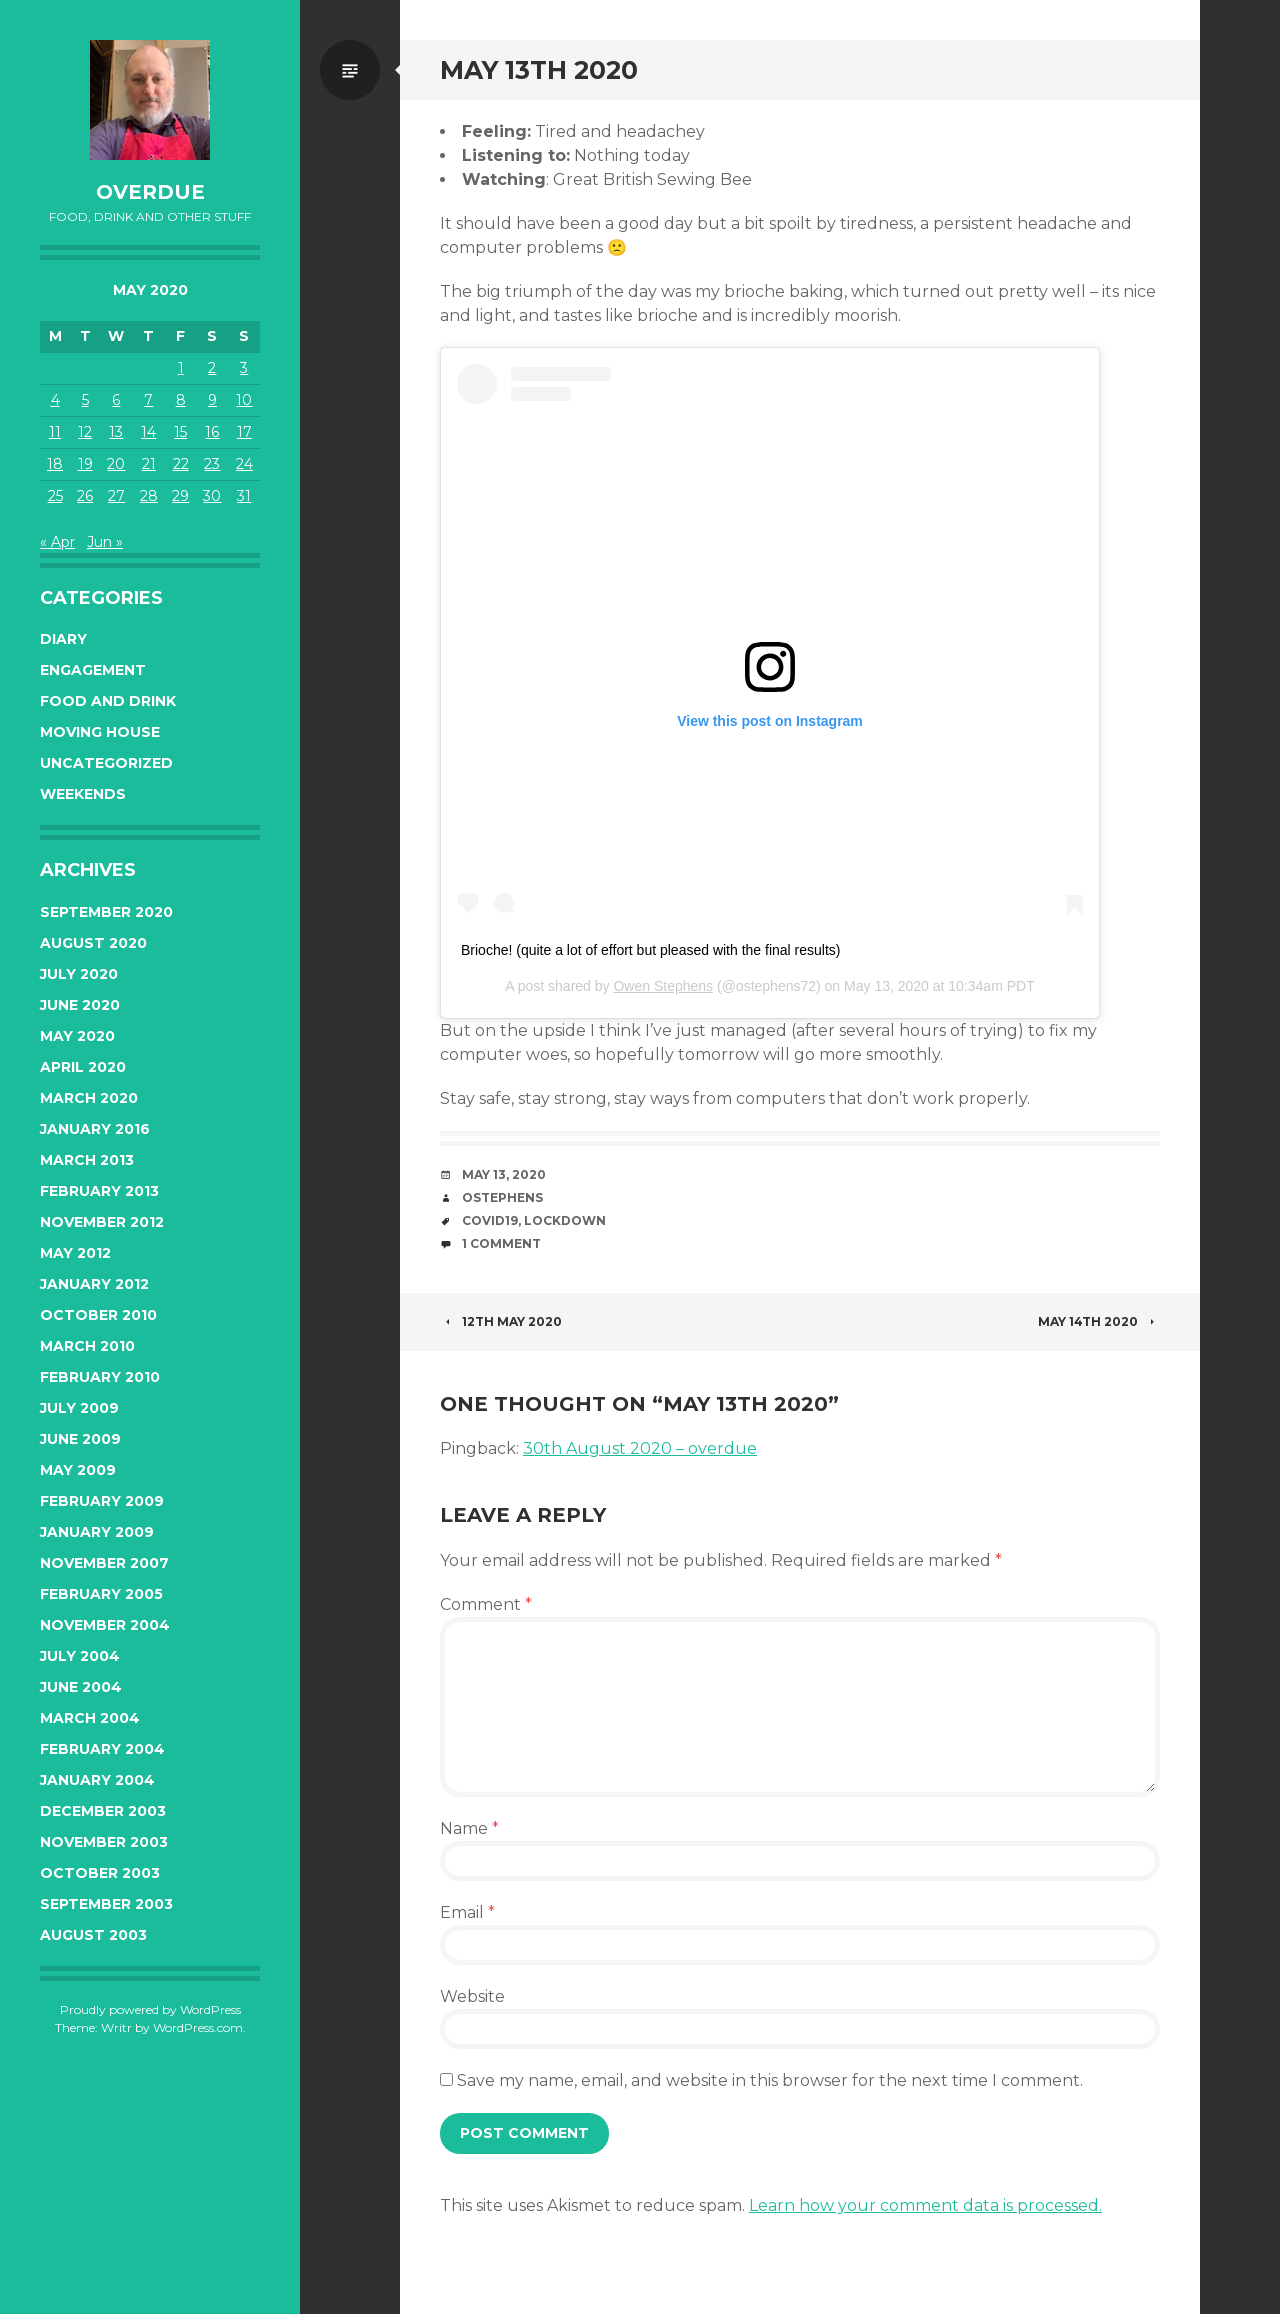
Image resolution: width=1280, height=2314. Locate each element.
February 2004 (102, 1749)
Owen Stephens (663, 986)
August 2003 (93, 1935)
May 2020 (77, 1036)
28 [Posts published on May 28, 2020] (149, 496)
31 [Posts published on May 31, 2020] (244, 496)
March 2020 (89, 1098)
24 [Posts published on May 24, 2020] (244, 464)
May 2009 (78, 1470)
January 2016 (95, 1129)
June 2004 (81, 1687)
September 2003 (106, 1904)
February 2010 (100, 1377)
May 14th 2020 (1099, 1321)
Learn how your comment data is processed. (925, 2205)
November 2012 (102, 1222)
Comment (486, 1604)
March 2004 (90, 1718)
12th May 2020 (501, 1321)
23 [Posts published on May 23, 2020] (212, 464)
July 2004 (80, 1656)
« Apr (57, 542)
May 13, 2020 (504, 1174)
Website (472, 1996)
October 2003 (100, 1873)
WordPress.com (198, 2027)
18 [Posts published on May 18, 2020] (55, 464)
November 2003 (104, 1842)
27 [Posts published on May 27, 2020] (116, 496)
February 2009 (102, 1501)
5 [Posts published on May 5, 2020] (85, 400)
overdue (150, 192)
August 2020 (93, 943)
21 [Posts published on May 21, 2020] (149, 464)
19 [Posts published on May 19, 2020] (85, 464)
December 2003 (103, 1811)
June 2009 (80, 1439)
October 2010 (98, 1315)
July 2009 (79, 1408)
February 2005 (101, 1594)
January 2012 (94, 1284)
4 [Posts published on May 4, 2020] (55, 400)
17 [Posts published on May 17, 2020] (244, 432)
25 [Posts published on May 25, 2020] (55, 496)
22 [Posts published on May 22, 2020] (181, 464)
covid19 (490, 1220)
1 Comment (501, 1243)
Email (467, 1912)
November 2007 (104, 1563)
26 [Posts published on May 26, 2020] (85, 496)
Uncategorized (106, 763)
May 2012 (75, 1253)
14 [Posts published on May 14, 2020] (148, 432)
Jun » (105, 542)
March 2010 (87, 1346)
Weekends (83, 794)
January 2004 (97, 1780)
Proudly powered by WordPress (150, 2009)
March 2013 (87, 1160)
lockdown (565, 1220)
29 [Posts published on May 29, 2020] (180, 496)
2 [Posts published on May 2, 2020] (212, 368)
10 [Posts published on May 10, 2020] (244, 400)
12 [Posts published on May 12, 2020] (85, 432)
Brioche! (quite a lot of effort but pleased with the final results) (651, 950)
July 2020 (79, 974)
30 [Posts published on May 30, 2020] (212, 496)
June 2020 (80, 1005)
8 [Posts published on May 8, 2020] (181, 400)
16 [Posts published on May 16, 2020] (212, 432)
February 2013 (99, 1191)
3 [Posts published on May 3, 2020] (244, 368)
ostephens (502, 1197)
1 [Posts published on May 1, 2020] (181, 368)
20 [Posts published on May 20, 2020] (116, 464)
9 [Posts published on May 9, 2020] (212, 400)
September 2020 (106, 912)
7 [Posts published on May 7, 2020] (148, 400)
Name (469, 1828)
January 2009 (97, 1532)
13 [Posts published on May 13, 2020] (116, 432)
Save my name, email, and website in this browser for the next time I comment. (770, 2080)
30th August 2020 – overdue (640, 1448)
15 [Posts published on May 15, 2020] (180, 432)
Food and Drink (108, 701)
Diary (63, 639)
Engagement (93, 670)
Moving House (100, 732)
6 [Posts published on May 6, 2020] (116, 400)
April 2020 (83, 1067)
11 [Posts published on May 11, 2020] (55, 432)
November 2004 (105, 1625)
